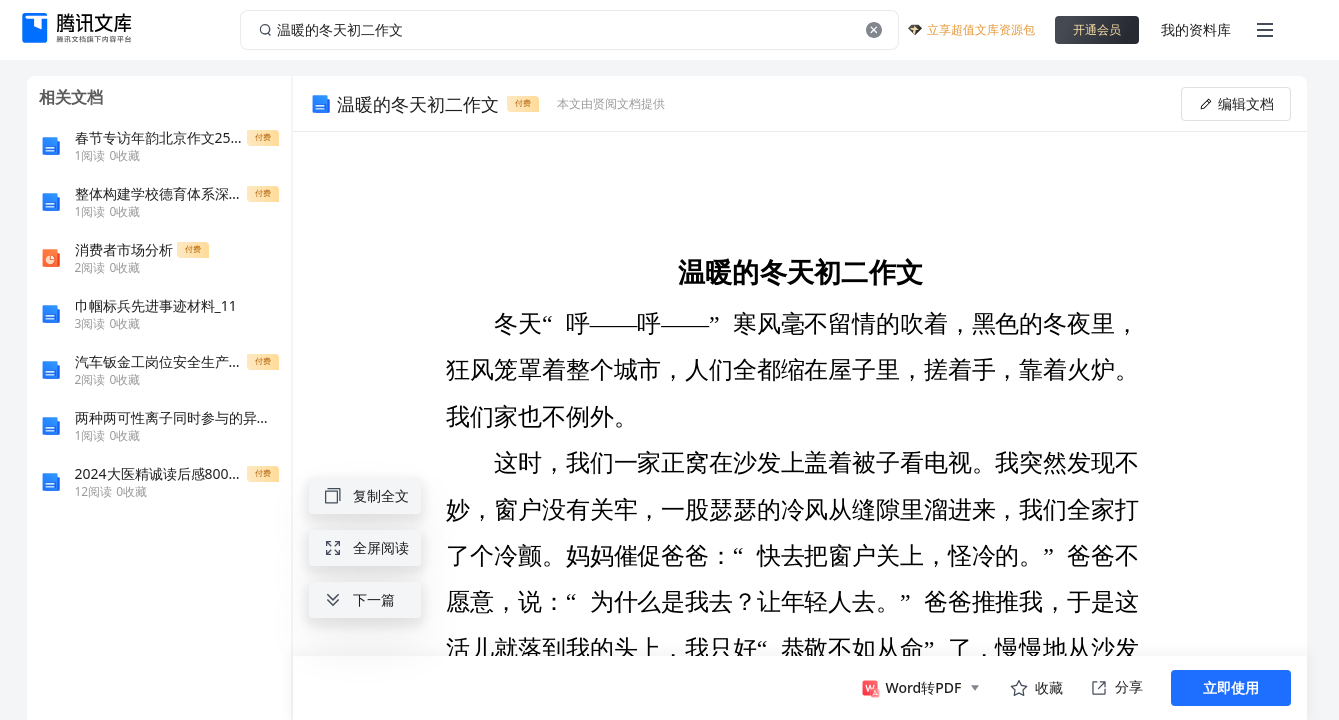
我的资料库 (1196, 29)
